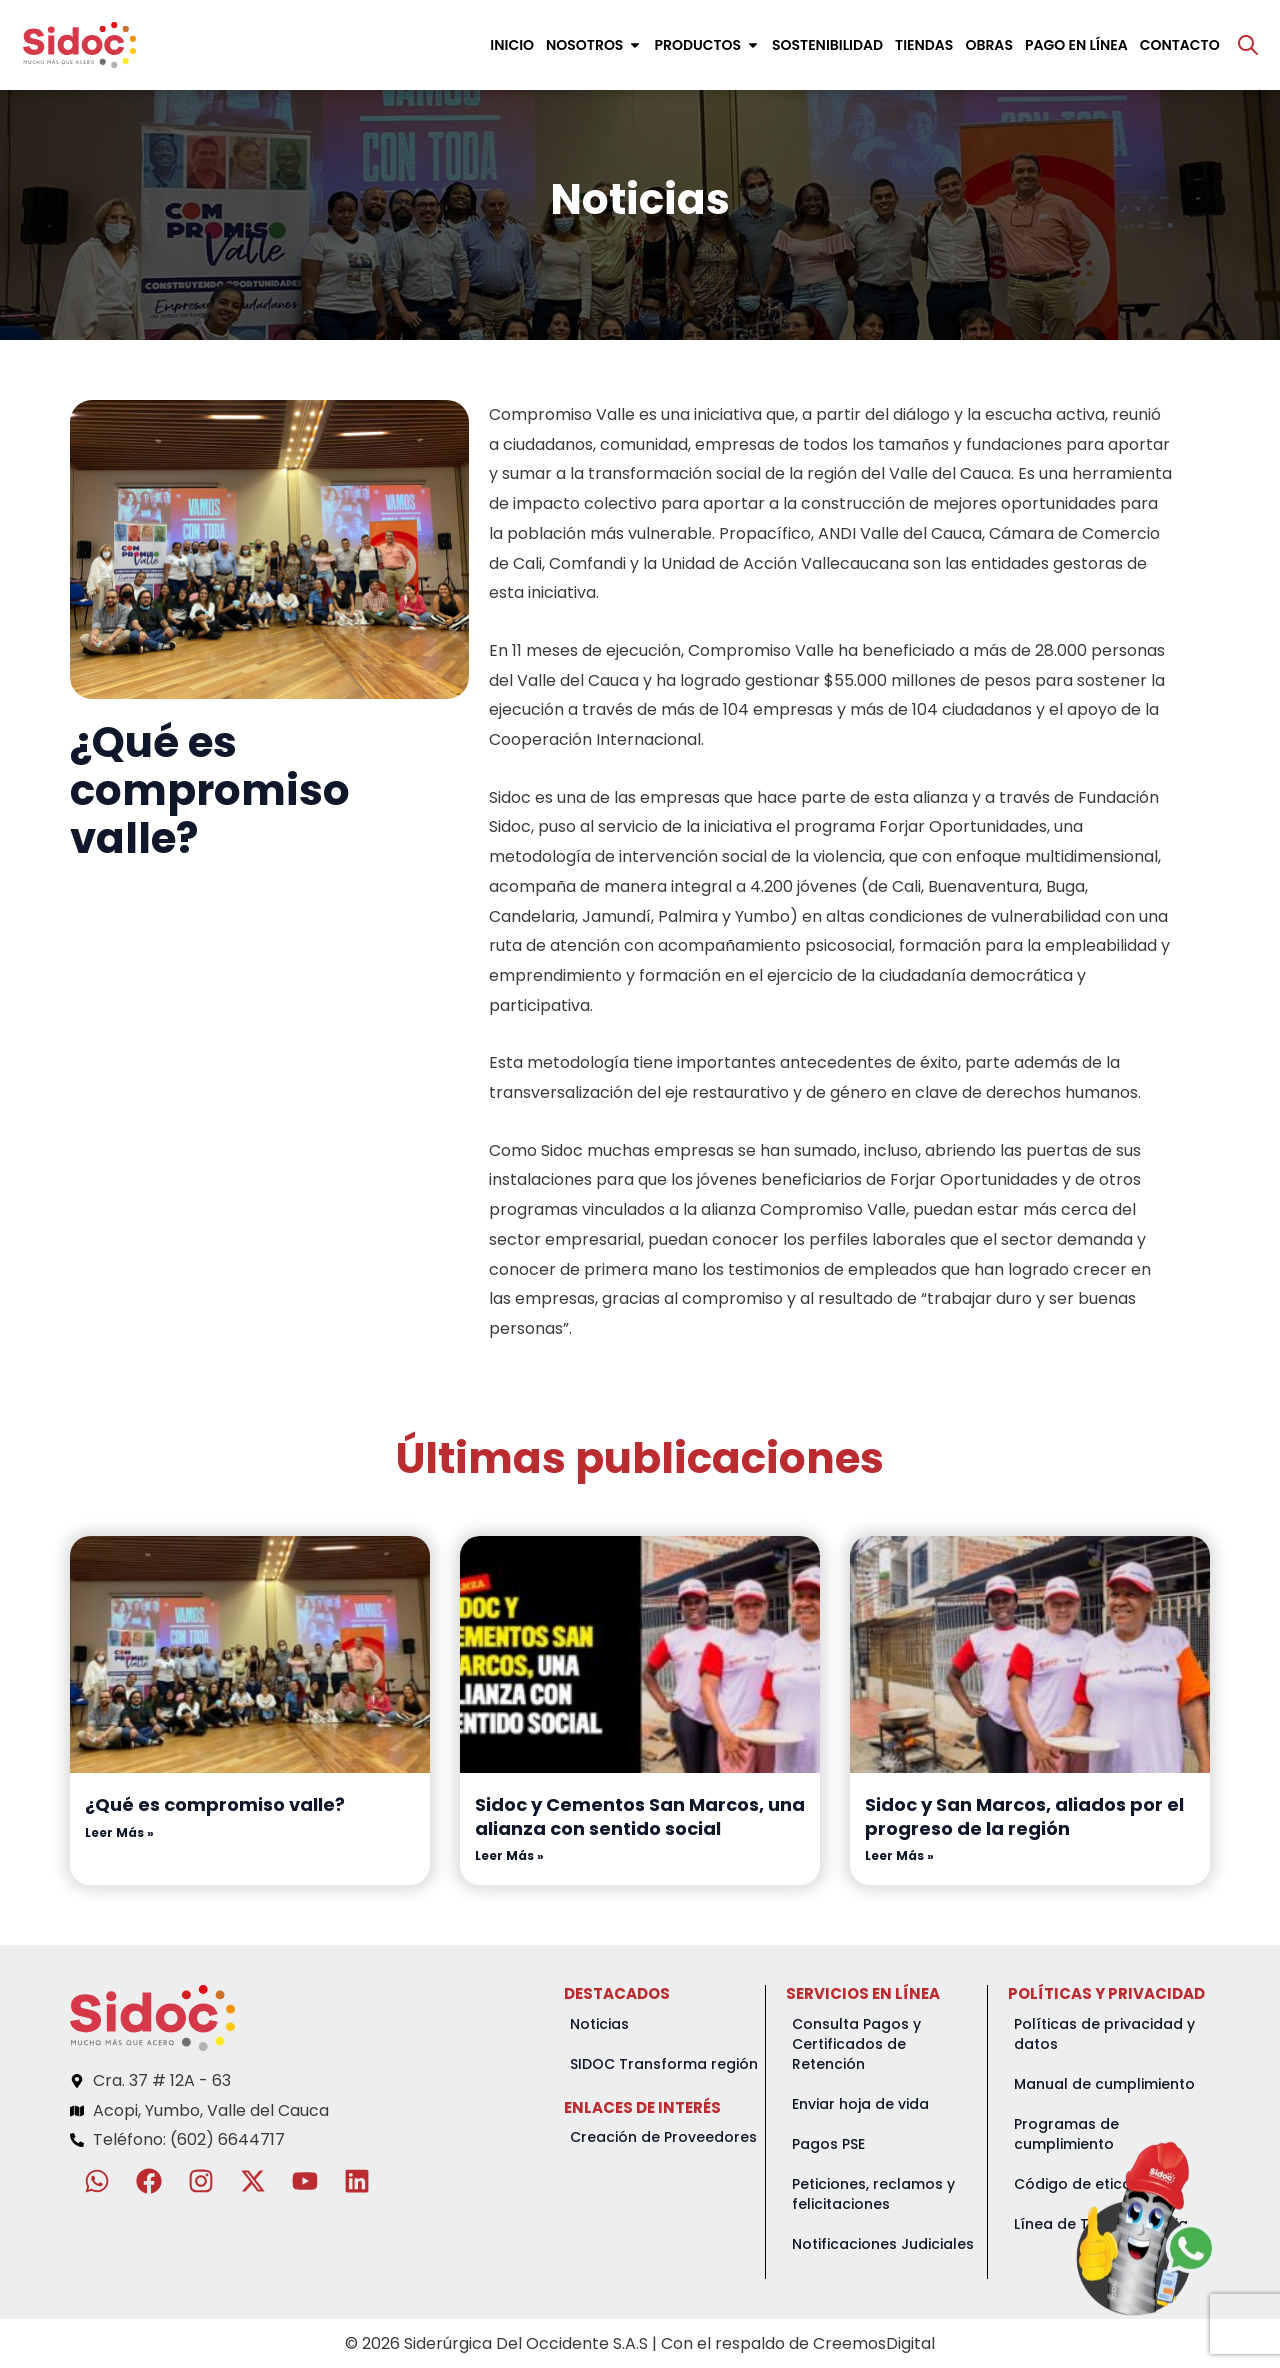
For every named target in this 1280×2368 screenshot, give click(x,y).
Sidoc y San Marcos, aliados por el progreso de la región (1024, 1816)
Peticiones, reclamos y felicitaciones (873, 2194)
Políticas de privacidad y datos (1104, 2034)
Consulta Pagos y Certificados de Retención (856, 2044)
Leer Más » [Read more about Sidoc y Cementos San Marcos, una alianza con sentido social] (509, 1855)
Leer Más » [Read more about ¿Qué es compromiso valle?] (119, 1832)
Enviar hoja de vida (860, 2104)
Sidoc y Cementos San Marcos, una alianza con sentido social (640, 1816)
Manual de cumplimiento (1104, 2084)
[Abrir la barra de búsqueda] (1248, 45)
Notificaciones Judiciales (883, 2244)
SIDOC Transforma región (664, 2064)
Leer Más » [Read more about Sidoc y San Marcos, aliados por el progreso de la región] (899, 1855)
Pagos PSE (828, 2144)
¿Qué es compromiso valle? (215, 1804)
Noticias (599, 2024)
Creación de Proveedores (663, 2137)
